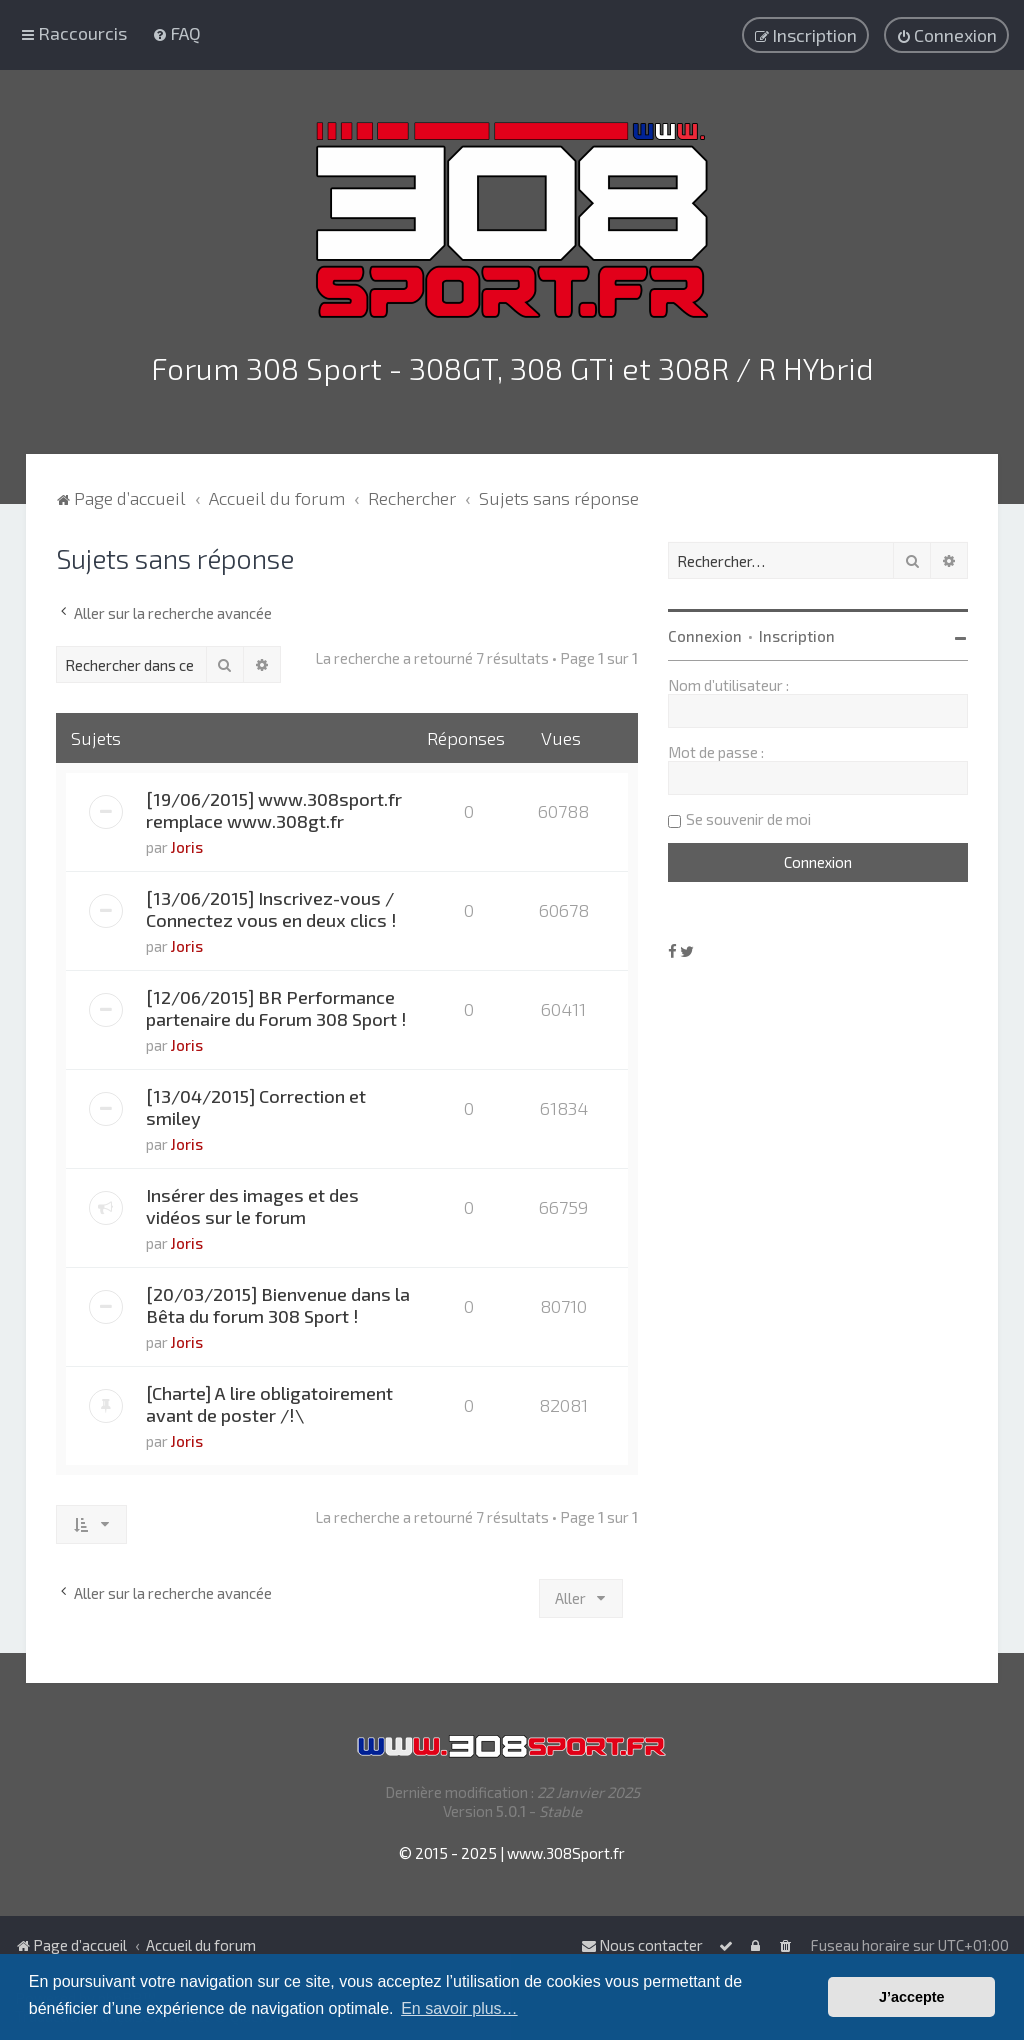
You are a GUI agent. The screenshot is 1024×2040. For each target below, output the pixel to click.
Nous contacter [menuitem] (642, 1945)
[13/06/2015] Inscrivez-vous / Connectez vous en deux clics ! (271, 906)
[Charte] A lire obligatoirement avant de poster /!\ (269, 1401)
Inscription (797, 633)
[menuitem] (176, 33)
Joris (187, 844)
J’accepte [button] (912, 1997)
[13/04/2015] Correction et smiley (256, 1104)
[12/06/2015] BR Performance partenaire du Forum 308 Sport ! (276, 1005)
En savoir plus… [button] (459, 2008)
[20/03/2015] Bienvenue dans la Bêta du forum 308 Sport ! (278, 1302)
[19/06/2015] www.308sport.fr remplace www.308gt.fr (274, 807)
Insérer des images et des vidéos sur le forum (252, 1203)
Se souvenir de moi (748, 816)
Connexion (705, 633)
